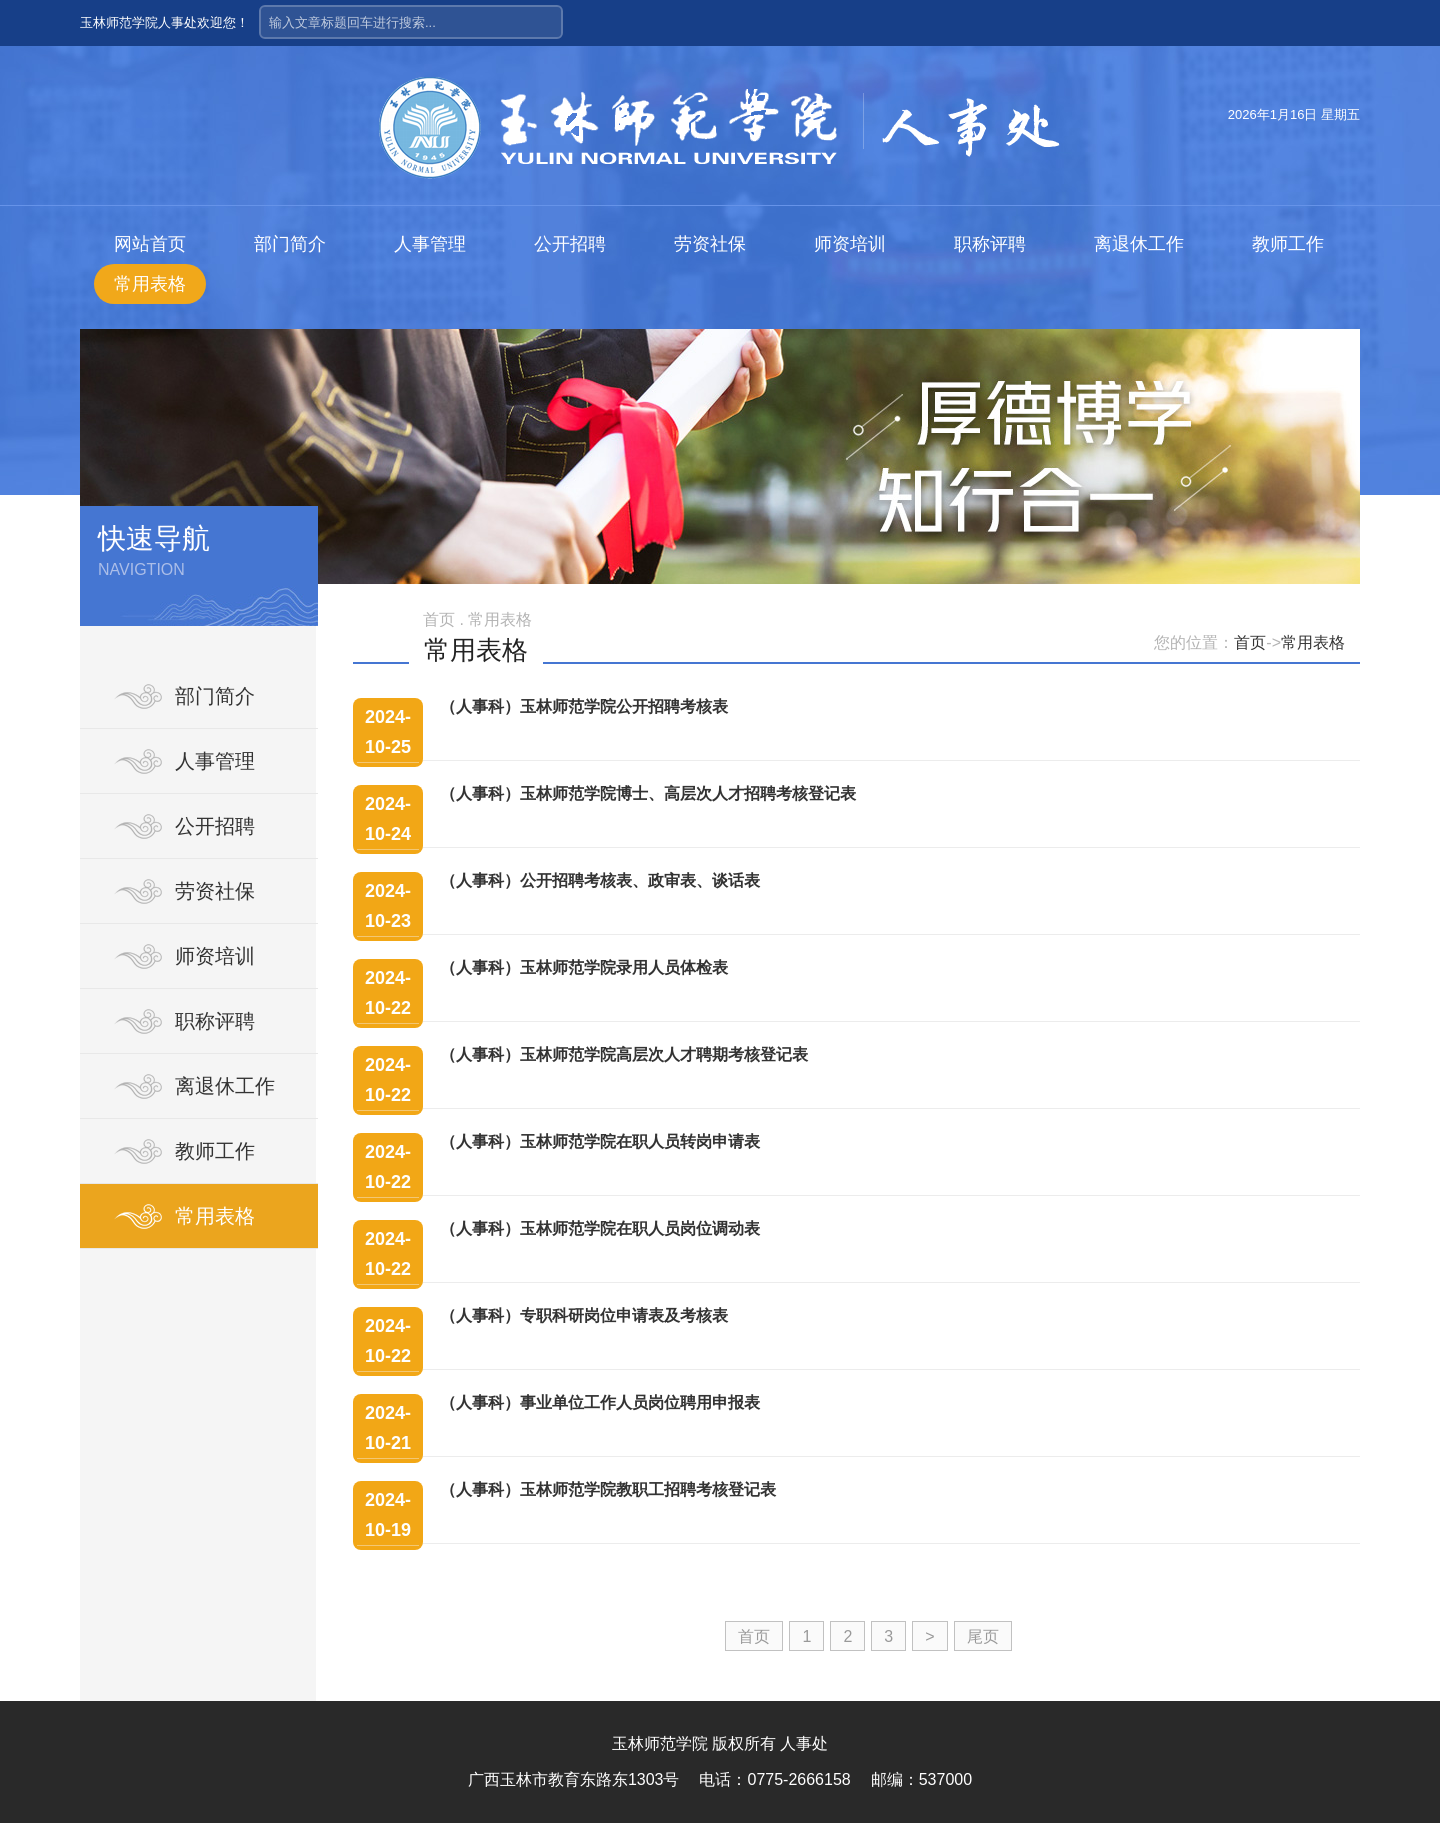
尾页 (983, 1636)
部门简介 (290, 244)
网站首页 (150, 244)
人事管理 (430, 244)
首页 (1250, 642)
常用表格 (150, 284)
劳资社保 (710, 244)
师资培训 (850, 244)
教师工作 (1288, 244)
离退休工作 (1139, 244)
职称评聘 (990, 244)
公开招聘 (570, 244)
